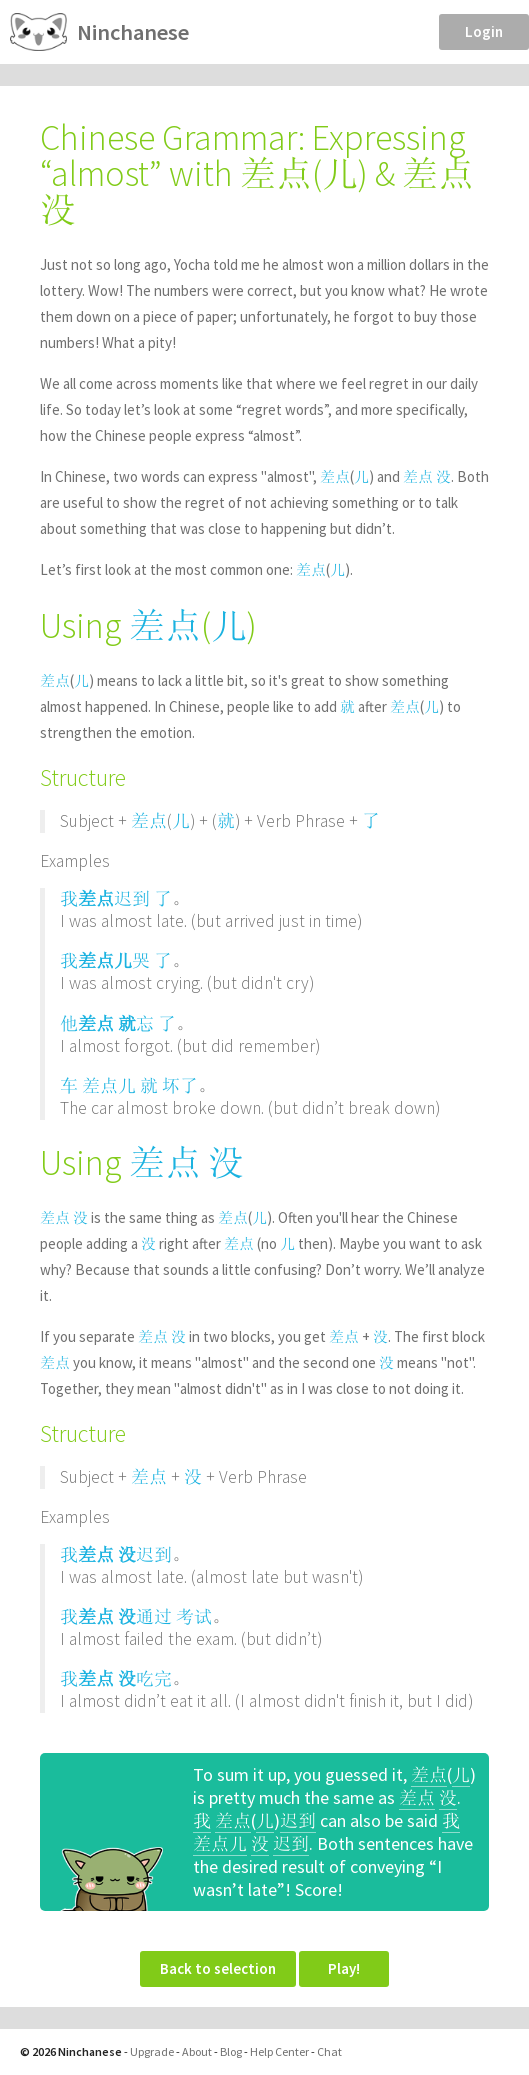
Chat (329, 2051)
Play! (344, 1968)
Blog (231, 2051)
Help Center (279, 2051)
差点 (335, 476)
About (197, 2051)
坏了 (180, 1085)
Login (484, 31)
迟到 (132, 898)
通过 (154, 1616)
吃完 (154, 1678)
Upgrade (152, 2051)
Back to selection (218, 1968)
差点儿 (105, 960)
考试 (194, 1616)
